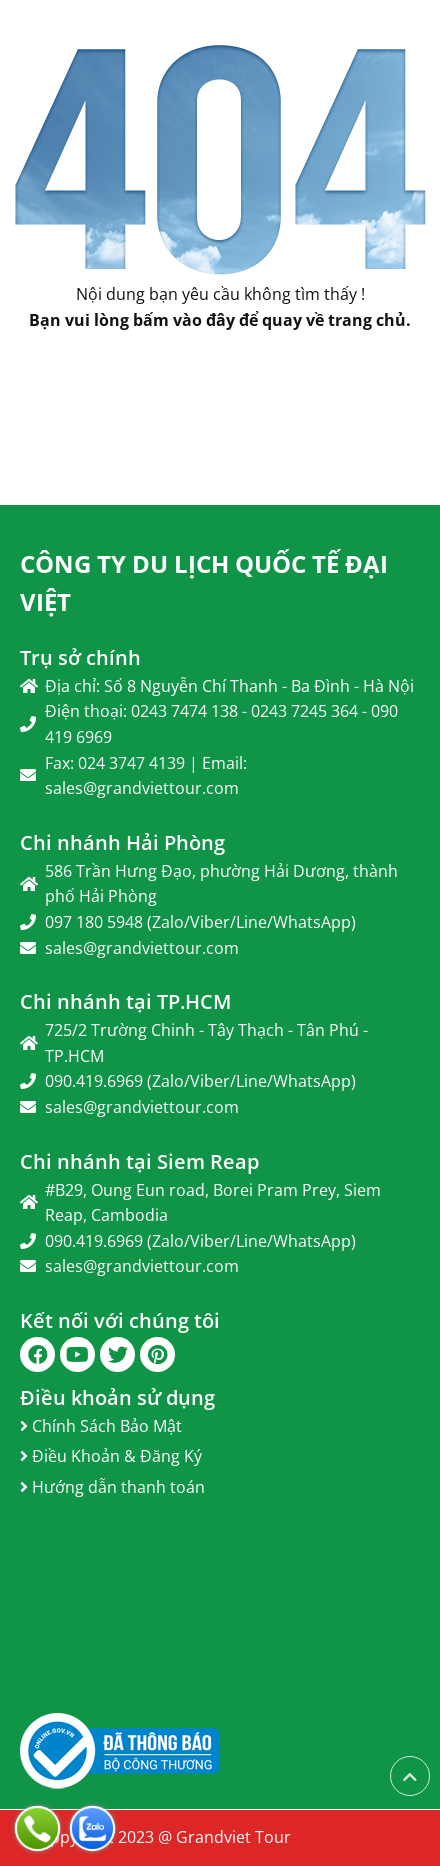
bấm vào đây (184, 320)
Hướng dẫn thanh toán (112, 1487)
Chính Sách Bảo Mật (101, 1426)
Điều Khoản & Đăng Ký (111, 1456)
